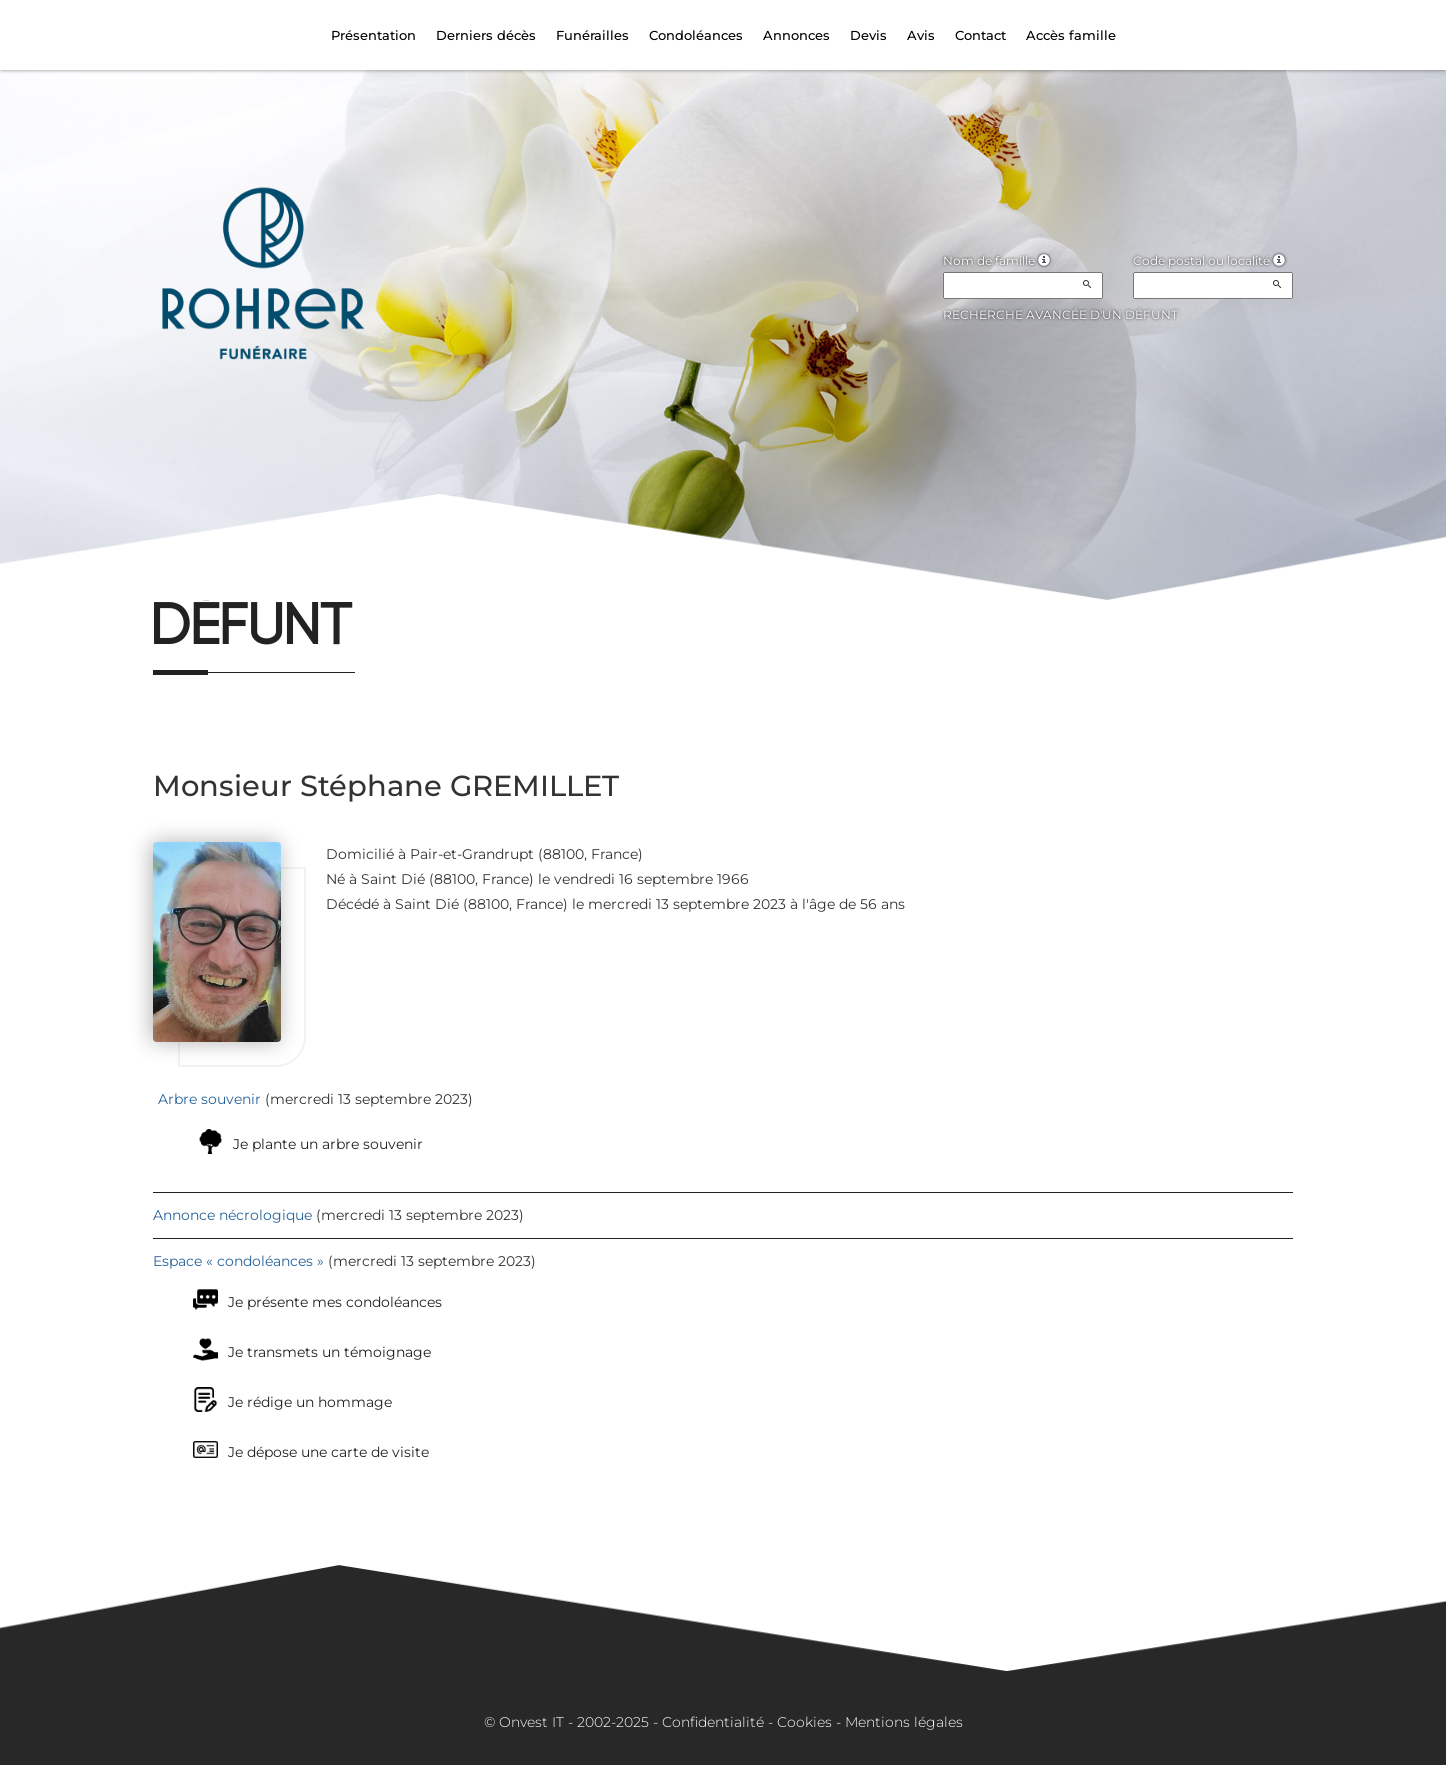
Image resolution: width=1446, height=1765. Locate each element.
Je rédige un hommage (310, 1402)
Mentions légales (904, 1722)
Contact (980, 35)
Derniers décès (486, 35)
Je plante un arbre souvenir (328, 1144)
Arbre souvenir (209, 1099)
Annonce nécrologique (232, 1215)
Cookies (804, 1722)
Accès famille (1071, 35)
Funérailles (592, 35)
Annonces (796, 35)
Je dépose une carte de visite (328, 1452)
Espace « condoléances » (238, 1261)
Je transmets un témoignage (329, 1352)
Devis (868, 35)
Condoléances (696, 35)
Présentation (373, 35)
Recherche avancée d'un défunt (1060, 314)
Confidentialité (713, 1722)
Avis (921, 35)
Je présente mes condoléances (335, 1302)
